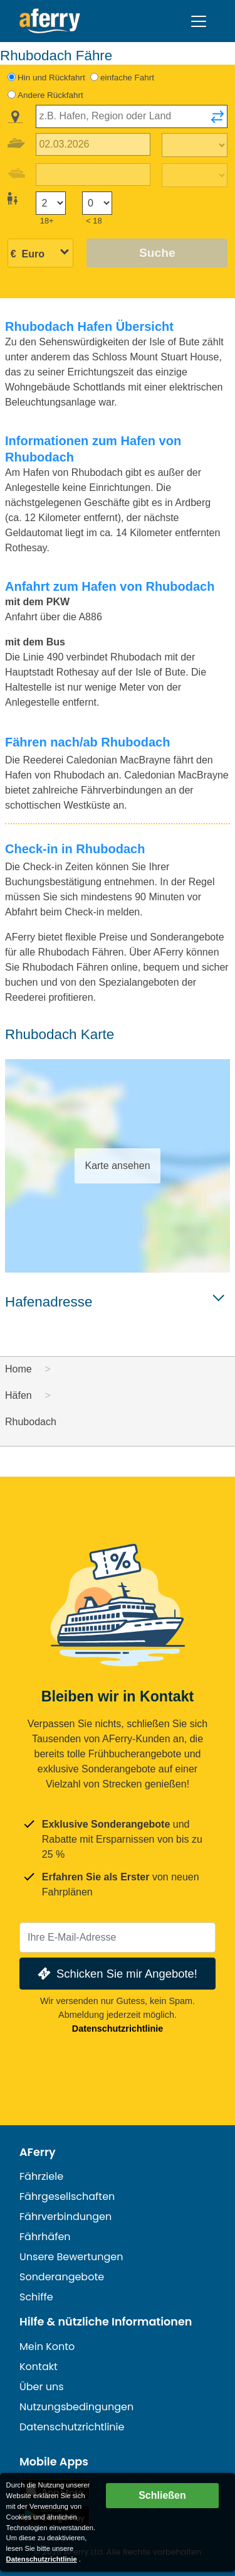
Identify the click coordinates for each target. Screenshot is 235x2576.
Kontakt (38, 2366)
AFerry (37, 2152)
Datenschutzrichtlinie (118, 2029)
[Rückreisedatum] (93, 174)
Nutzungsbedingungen (76, 2407)
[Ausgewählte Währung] (40, 254)
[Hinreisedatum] (93, 144)
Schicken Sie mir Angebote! (116, 1973)
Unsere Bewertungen (71, 2257)
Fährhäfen (45, 2236)
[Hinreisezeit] (194, 145)
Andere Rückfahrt (50, 95)
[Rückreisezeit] (194, 175)
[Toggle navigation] (199, 21)
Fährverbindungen (65, 2216)
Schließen (162, 2495)
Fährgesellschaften (67, 2196)
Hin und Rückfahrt (51, 77)
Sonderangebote (61, 2277)
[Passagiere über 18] (51, 203)
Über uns (41, 2386)
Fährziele (41, 2176)
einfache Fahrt (127, 77)
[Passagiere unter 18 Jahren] (97, 203)
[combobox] (131, 116)
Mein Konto (47, 2346)
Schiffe (36, 2297)
